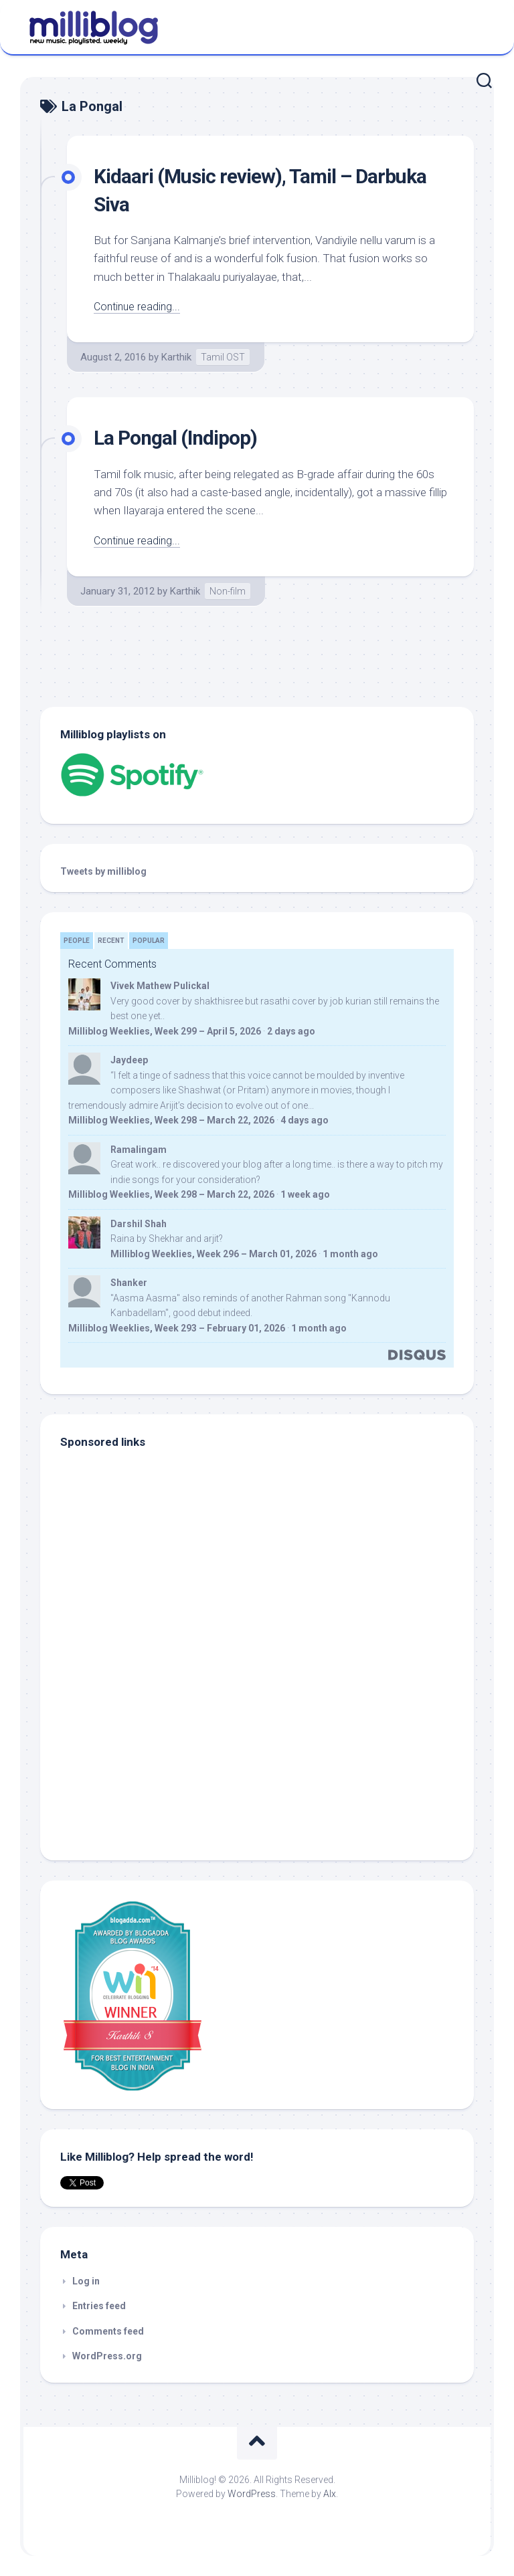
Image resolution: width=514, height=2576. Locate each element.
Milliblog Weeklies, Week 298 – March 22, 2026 (171, 1120)
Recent (111, 940)
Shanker (128, 1282)
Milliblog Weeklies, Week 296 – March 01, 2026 (213, 1254)
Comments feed (108, 2331)
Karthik (176, 357)
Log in (86, 2281)
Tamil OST (223, 357)
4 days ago (304, 1120)
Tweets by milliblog (103, 871)
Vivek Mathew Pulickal (159, 985)
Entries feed (99, 2305)
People (77, 940)
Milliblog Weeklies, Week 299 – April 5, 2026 (164, 1031)
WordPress (252, 2493)
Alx (329, 2493)
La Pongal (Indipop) (181, 437)
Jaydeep (129, 1060)
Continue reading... (139, 306)
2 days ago (291, 1031)
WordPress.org (107, 2356)
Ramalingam (138, 1149)
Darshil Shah (138, 1223)
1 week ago (305, 1194)
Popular (149, 940)
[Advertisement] (144, 1749)
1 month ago (350, 1254)
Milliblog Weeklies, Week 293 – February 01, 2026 (176, 1328)
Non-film (227, 591)
